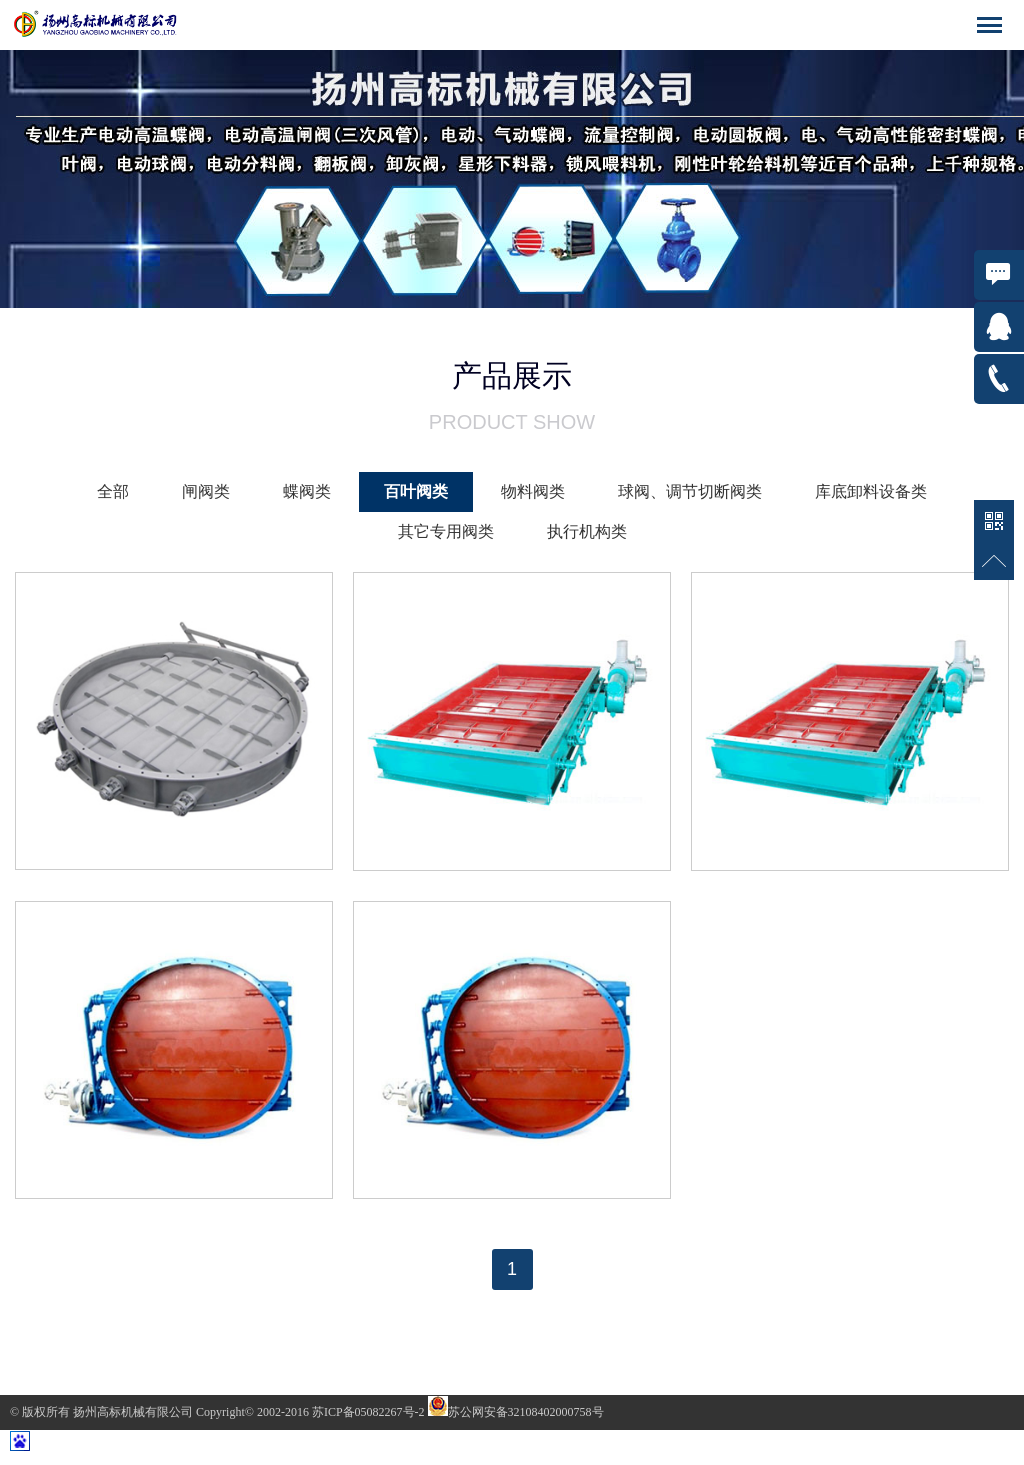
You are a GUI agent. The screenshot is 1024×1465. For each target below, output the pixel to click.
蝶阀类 (307, 491)
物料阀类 (533, 491)
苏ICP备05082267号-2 (370, 1412)
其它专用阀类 (446, 531)
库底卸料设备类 (871, 491)
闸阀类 (206, 491)
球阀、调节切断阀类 (690, 491)
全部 (113, 491)
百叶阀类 (416, 491)
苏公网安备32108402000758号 (516, 1412)
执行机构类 (587, 531)
